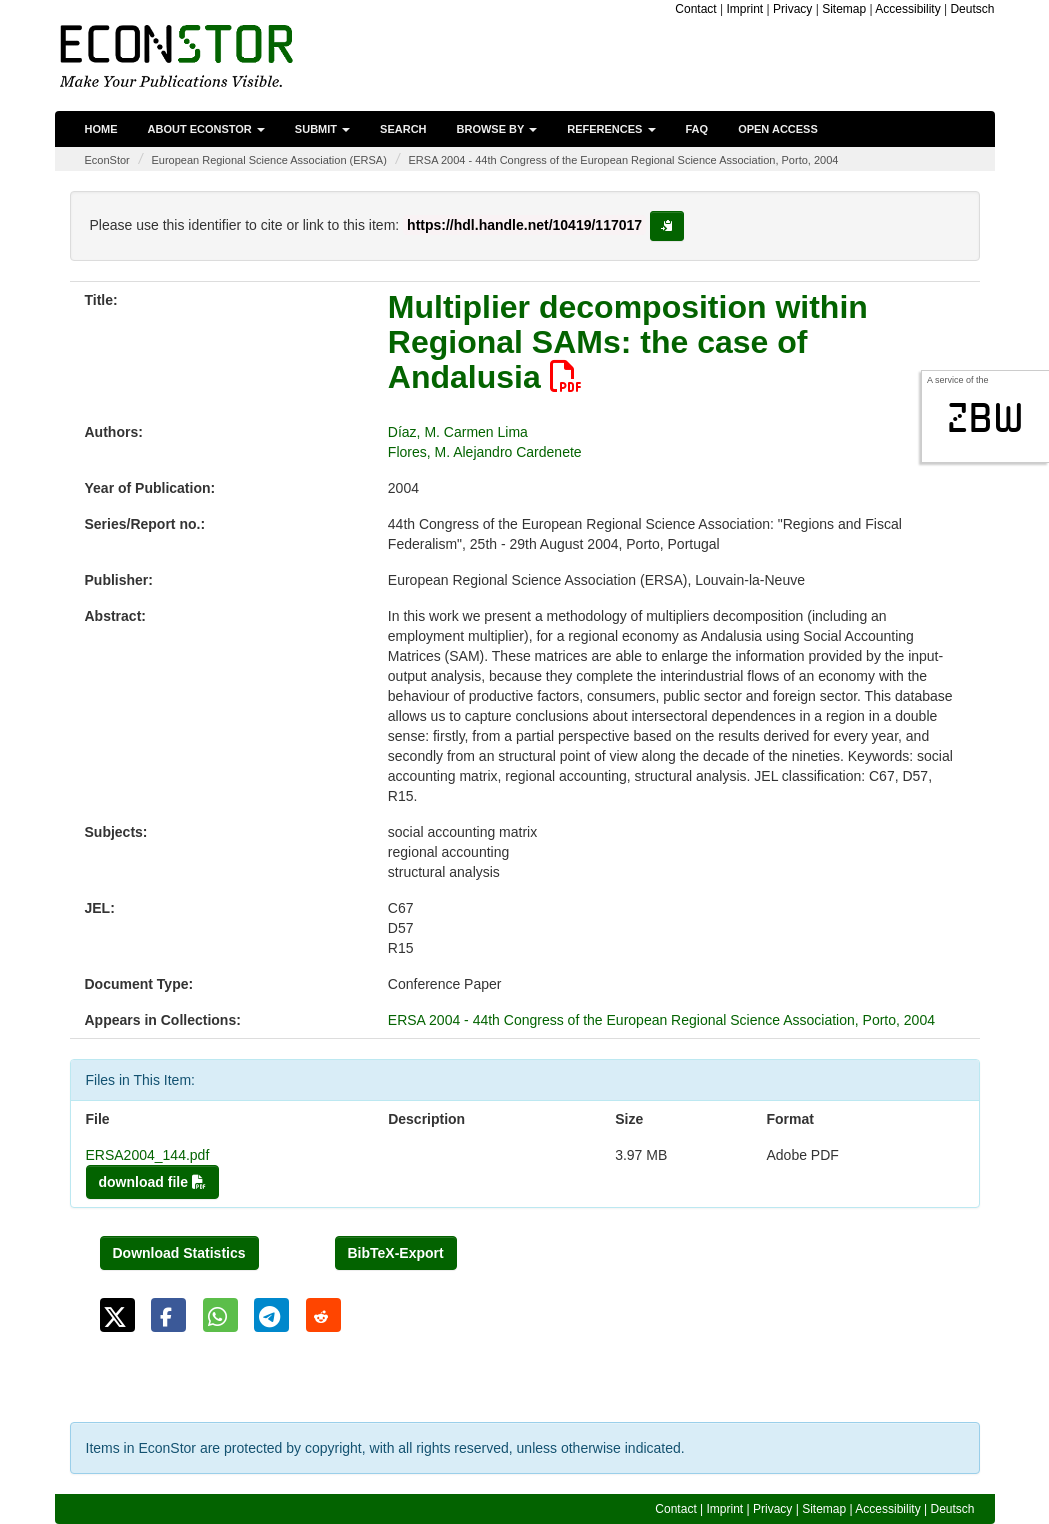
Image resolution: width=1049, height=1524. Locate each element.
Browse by (497, 129)
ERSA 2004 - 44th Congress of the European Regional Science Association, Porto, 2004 (624, 160)
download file (152, 1182)
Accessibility (907, 9)
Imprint (745, 9)
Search (403, 129)
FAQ (697, 129)
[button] (117, 1315)
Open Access (778, 129)
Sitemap (844, 9)
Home (101, 129)
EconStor (107, 160)
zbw (985, 418)
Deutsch (972, 9)
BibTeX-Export (396, 1253)
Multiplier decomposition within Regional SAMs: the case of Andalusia (628, 342)
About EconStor (206, 129)
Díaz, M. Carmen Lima (458, 432)
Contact (695, 9)
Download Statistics (179, 1253)
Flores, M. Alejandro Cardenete (485, 452)
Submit (322, 129)
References (611, 129)
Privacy (792, 9)
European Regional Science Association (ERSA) (268, 160)
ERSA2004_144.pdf (148, 1155)
